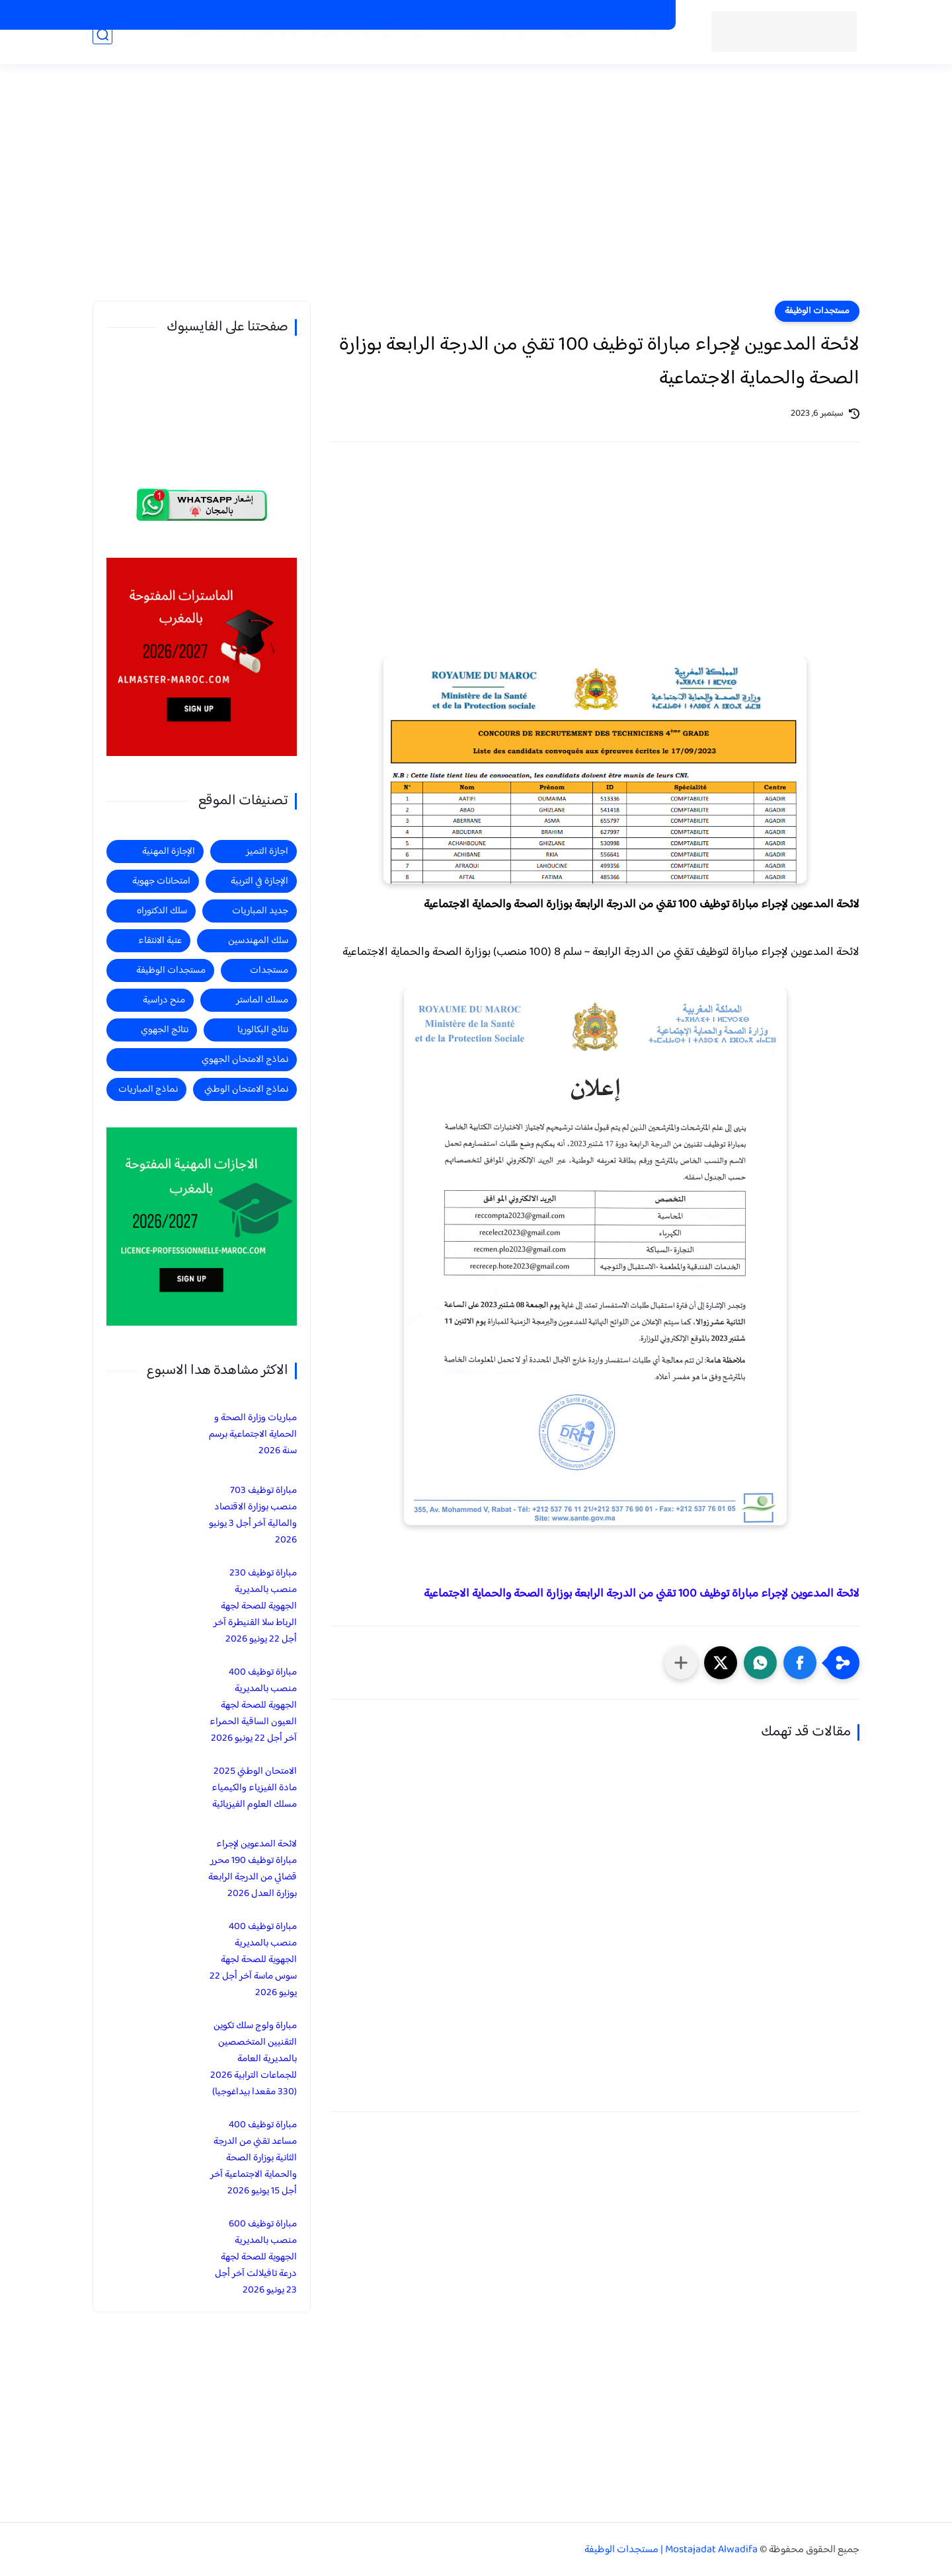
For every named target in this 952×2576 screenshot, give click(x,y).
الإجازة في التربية (259, 881)
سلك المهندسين (258, 940)
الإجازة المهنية (168, 851)
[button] (799, 1662)
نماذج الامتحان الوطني (246, 1089)
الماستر (211, 53)
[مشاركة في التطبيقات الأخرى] (680, 1662)
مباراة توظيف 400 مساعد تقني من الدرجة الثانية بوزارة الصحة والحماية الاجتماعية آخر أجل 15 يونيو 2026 (253, 2158)
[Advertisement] (476, 198)
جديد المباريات (502, 53)
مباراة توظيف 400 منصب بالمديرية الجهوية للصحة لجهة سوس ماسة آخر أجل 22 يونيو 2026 (253, 1959)
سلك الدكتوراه (162, 911)
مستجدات (439, 53)
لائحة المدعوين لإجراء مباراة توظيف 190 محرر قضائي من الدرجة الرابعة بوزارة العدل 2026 (252, 1869)
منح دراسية (404, 15)
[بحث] (102, 54)
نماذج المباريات (148, 1089)
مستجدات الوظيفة (581, 53)
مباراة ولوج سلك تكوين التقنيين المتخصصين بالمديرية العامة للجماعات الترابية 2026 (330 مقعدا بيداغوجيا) (253, 2059)
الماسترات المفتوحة (625, 15)
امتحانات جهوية (161, 881)
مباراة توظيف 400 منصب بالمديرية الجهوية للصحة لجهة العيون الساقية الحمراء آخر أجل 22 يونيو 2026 (253, 1705)
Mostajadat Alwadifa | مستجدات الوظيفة (671, 2550)
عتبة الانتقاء (160, 940)
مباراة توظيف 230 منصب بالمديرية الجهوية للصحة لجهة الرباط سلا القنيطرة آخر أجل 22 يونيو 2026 (255, 1606)
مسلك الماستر (262, 1000)
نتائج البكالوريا (262, 1030)
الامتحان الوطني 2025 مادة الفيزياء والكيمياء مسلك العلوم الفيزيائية (254, 1788)
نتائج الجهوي (164, 1030)
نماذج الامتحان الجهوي (245, 1059)
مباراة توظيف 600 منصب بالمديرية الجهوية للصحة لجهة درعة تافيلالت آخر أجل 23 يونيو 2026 (256, 2257)
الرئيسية (645, 53)
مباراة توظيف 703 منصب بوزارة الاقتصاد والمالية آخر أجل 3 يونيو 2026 (253, 1515)
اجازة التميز (259, 53)
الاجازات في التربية (472, 15)
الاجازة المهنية (322, 53)
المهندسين (163, 53)
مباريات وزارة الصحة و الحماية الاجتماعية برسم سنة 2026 (253, 1434)
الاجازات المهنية (546, 15)
